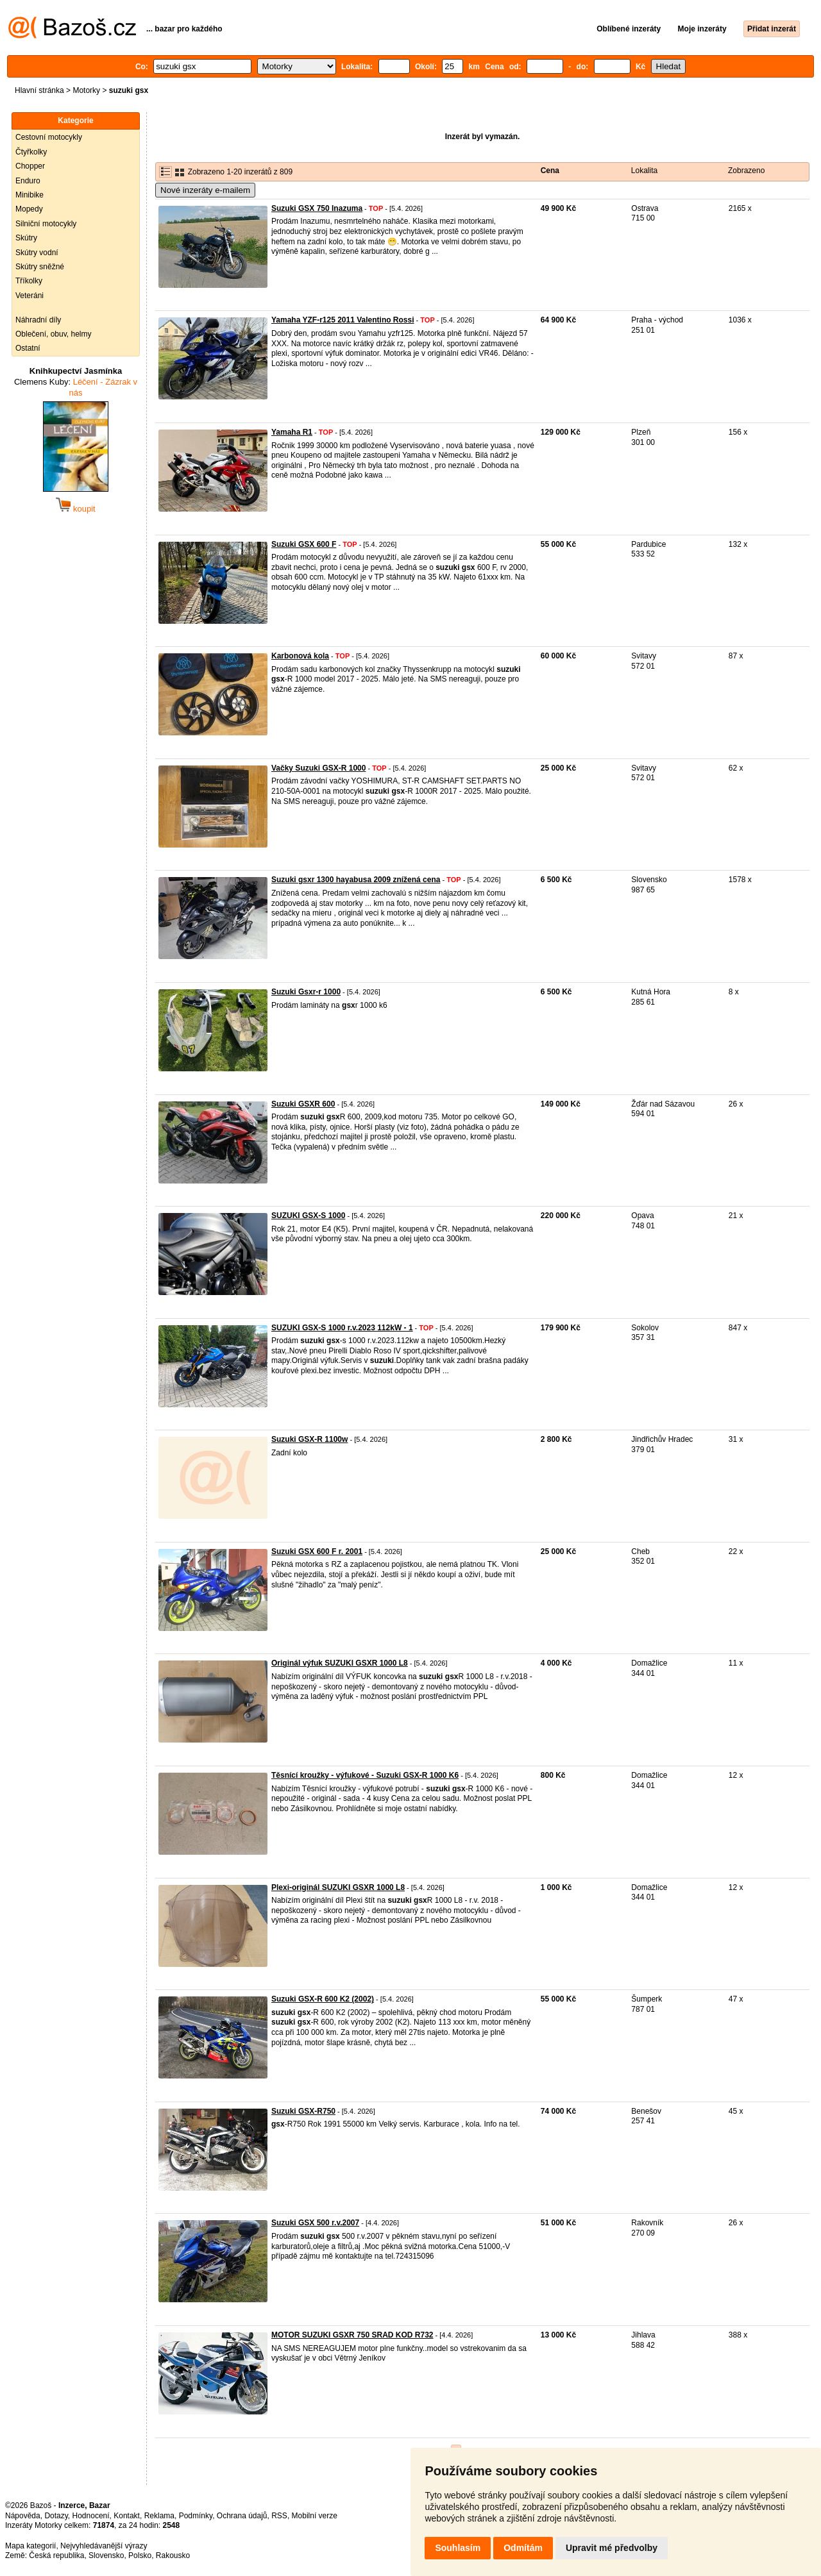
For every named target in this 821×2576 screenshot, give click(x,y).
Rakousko (173, 2555)
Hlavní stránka (39, 90)
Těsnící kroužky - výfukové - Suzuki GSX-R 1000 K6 (365, 1775)
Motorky (86, 90)
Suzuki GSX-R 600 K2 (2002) (322, 1999)
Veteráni (29, 295)
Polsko (139, 2555)
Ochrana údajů (242, 2515)
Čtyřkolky (31, 151)
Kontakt (127, 2515)
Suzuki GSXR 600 (303, 1104)
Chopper (30, 166)
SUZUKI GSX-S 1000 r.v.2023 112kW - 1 (342, 1327)
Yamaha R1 (291, 432)
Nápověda (22, 2515)
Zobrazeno (746, 170)
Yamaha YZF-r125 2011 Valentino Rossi (342, 319)
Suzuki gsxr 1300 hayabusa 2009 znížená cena (355, 879)
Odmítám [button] (523, 2548)
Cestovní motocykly (48, 137)
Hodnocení (91, 2515)
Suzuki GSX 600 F (303, 544)
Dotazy (55, 2515)
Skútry (26, 237)
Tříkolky (28, 280)
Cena (550, 170)
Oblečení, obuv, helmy (53, 334)
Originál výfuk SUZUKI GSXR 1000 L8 (339, 1663)
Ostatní (27, 348)
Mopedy (29, 209)
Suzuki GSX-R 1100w (309, 1439)
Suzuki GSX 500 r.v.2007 (315, 2222)
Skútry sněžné (39, 266)
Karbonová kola (300, 655)
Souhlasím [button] (457, 2548)
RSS (279, 2515)
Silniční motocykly (45, 223)
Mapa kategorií (30, 2545)
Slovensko (106, 2555)
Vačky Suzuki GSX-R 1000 (318, 768)
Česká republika (56, 2555)
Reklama (159, 2515)
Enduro (27, 180)
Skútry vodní (36, 252)
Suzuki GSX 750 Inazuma (316, 208)
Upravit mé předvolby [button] (611, 2548)
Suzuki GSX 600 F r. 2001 (316, 1551)
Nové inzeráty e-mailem (205, 190)
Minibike (29, 194)
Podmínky (195, 2515)
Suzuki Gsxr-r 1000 (306, 991)
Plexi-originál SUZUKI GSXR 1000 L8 (338, 1887)
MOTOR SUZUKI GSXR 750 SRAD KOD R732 (352, 2334)
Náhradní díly (38, 319)
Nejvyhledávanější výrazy (103, 2545)
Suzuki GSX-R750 (303, 2111)
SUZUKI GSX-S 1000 (308, 1215)
